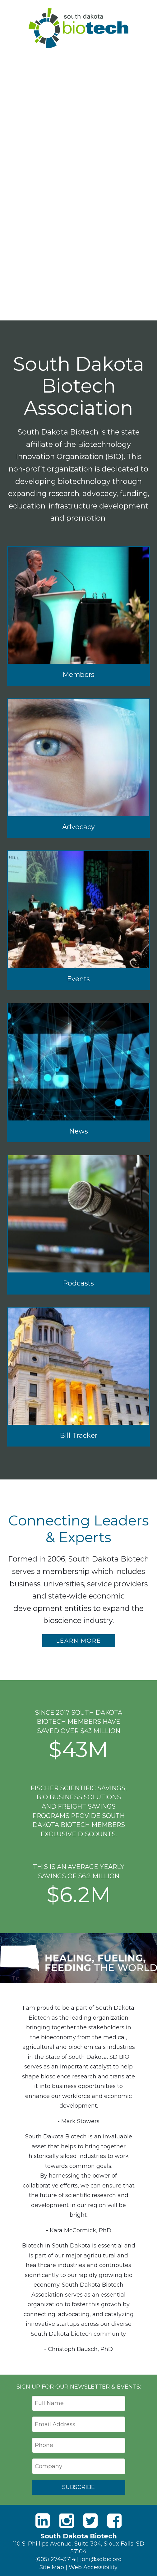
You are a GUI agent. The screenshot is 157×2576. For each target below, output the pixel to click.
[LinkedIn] (43, 2520)
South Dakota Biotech (78, 28)
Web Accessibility (93, 2567)
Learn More (78, 1640)
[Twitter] (90, 2520)
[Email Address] (78, 2424)
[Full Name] (78, 2403)
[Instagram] (66, 2520)
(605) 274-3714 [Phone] (55, 2559)
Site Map (51, 2567)
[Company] (78, 2466)
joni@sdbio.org (101, 2559)
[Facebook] (114, 2520)
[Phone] (78, 2445)
